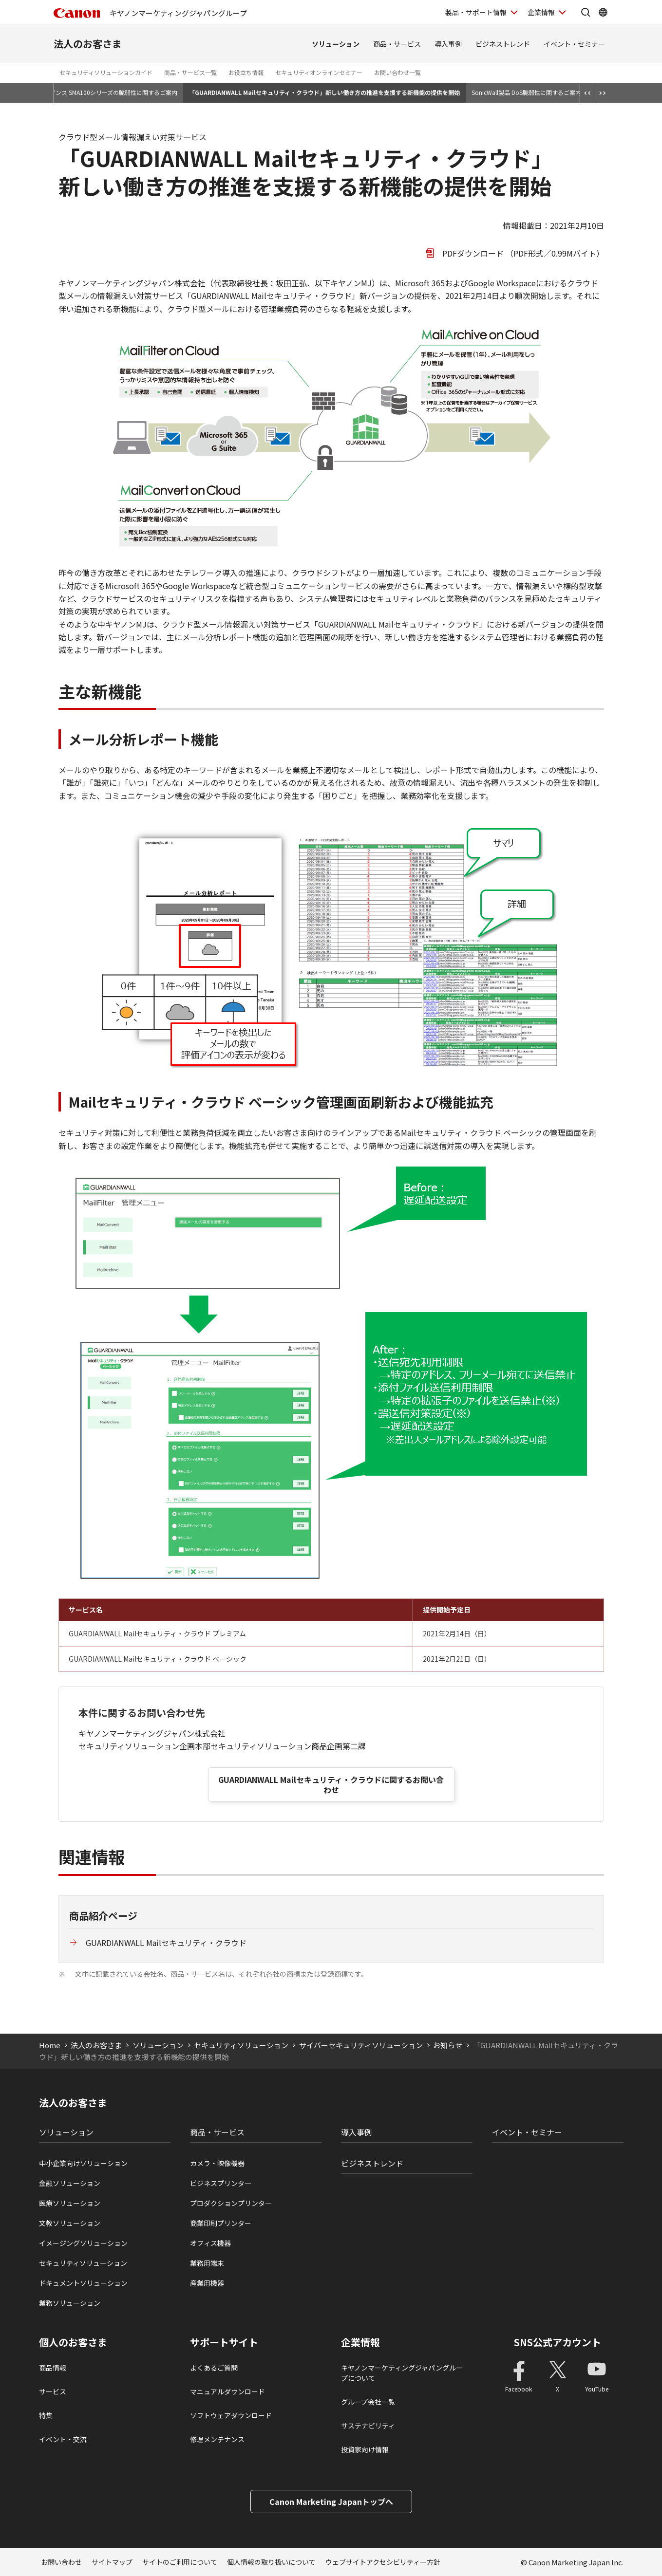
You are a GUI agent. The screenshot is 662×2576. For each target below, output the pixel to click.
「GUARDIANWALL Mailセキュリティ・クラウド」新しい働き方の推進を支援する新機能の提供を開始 (324, 92)
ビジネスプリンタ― (220, 2183)
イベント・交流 (63, 2439)
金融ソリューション (69, 2183)
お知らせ (447, 2045)
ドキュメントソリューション (83, 2283)
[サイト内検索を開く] (585, 12)
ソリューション (335, 44)
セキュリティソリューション (241, 2045)
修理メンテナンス (217, 2439)
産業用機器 (207, 2283)
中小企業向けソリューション (83, 2163)
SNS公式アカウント (557, 2342)
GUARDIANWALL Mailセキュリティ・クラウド (166, 1942)
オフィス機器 (210, 2243)
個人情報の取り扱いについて (271, 2562)
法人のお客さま (88, 44)
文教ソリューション (69, 2223)
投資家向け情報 (365, 2449)
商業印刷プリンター (220, 2223)
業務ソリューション (69, 2303)
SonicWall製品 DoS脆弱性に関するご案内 (526, 92)
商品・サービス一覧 (190, 72)
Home (49, 2045)
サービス (52, 2391)
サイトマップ (112, 2562)
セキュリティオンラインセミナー (318, 72)
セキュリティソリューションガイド (105, 72)
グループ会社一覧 (368, 2402)
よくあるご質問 (214, 2367)
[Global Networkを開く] (603, 12)
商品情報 (52, 2367)
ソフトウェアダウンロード (231, 2415)
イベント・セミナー (574, 44)
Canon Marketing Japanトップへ (331, 2501)
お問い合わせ (61, 2562)
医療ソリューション (69, 2203)
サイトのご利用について (179, 2562)
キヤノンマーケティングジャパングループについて (402, 2373)
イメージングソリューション (83, 2243)
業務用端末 (207, 2263)
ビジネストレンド (502, 44)
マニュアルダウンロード (227, 2391)
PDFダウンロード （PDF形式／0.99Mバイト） (523, 253)
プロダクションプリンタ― (231, 2203)
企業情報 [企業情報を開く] (541, 12)
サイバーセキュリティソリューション (361, 2045)
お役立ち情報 (246, 72)
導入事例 (448, 44)
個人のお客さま (73, 2342)
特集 (46, 2415)
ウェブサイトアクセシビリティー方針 (382, 2562)
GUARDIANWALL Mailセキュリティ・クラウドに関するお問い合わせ (331, 1785)
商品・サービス (397, 44)
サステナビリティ (368, 2425)
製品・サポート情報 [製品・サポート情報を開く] (476, 12)
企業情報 (360, 2342)
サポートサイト (224, 2342)
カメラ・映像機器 (217, 2163)
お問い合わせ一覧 (397, 72)
